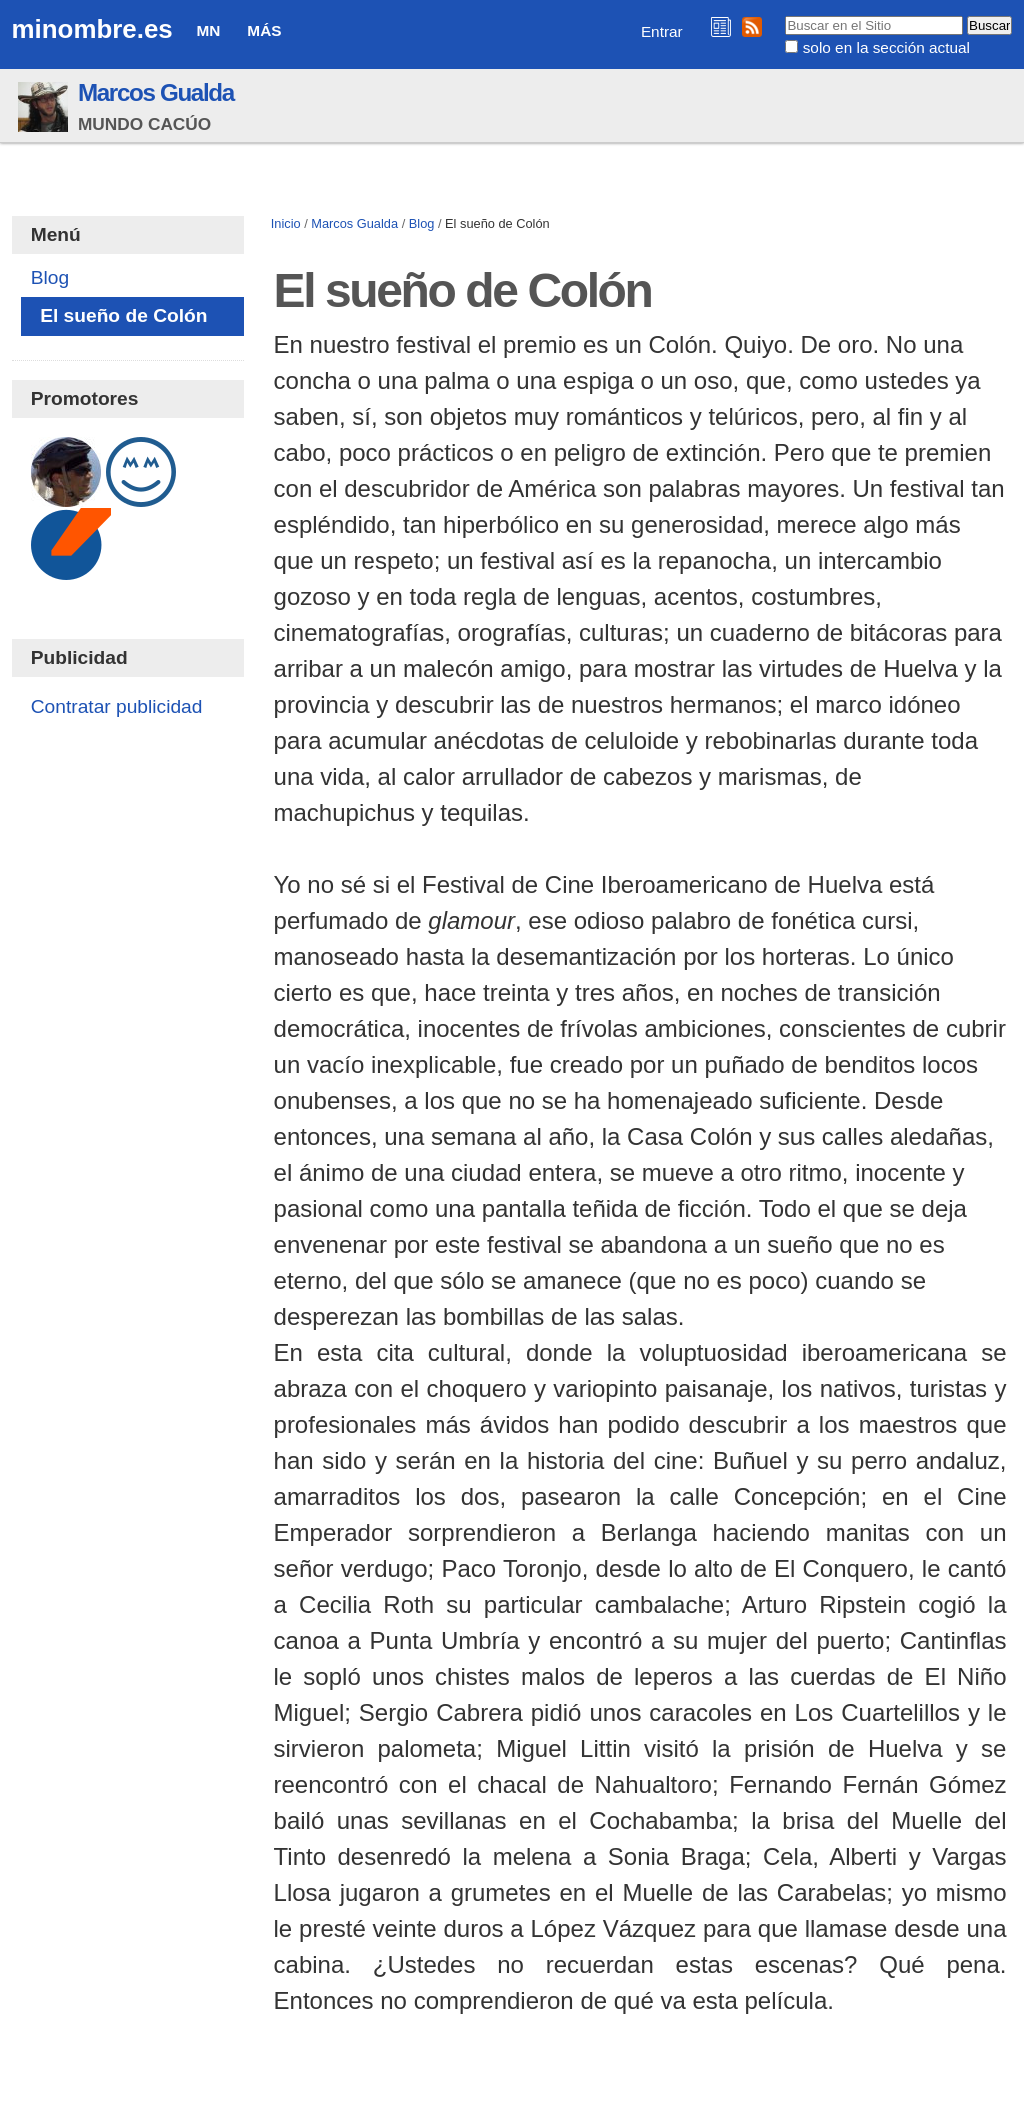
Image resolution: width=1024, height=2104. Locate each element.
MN (209, 30)
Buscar (784, 15)
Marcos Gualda (156, 92)
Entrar (662, 31)
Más (264, 30)
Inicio (286, 223)
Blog (422, 223)
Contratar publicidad (117, 706)
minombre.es (92, 29)
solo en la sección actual (886, 47)
